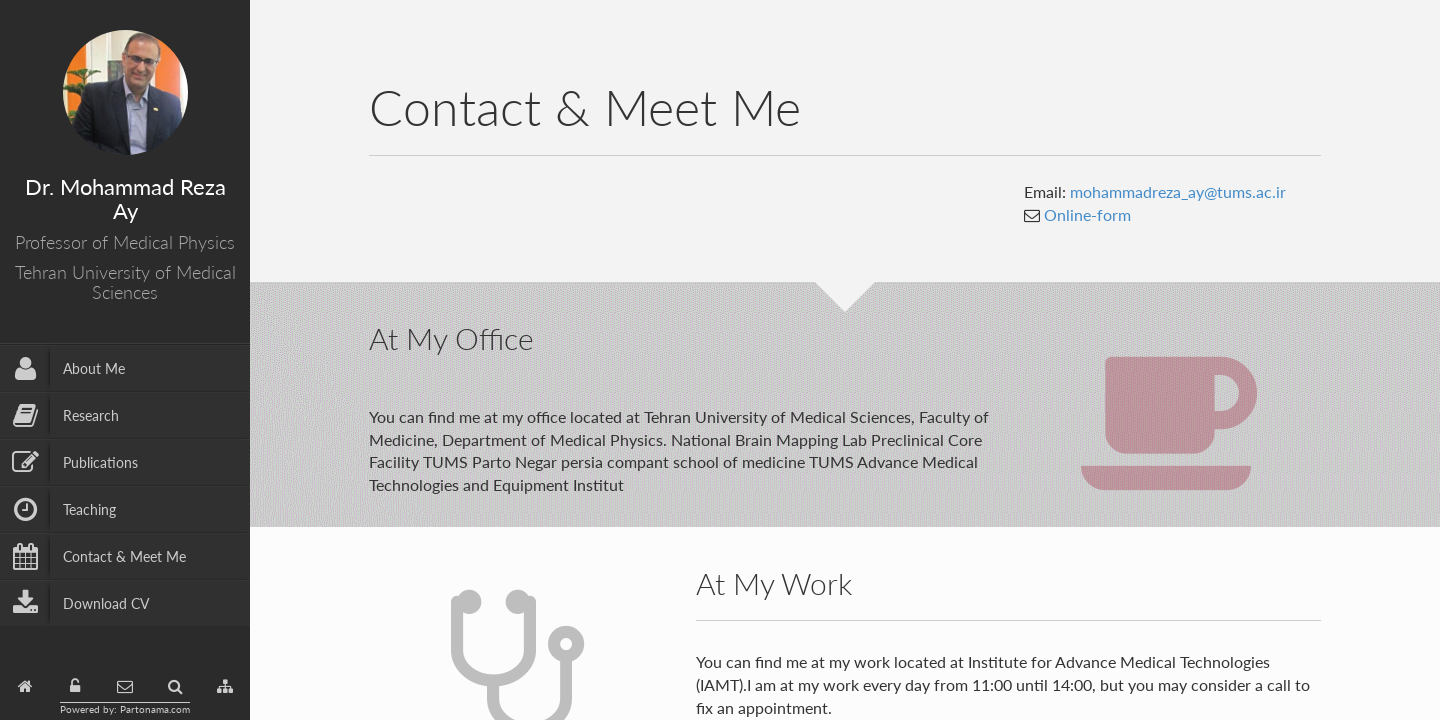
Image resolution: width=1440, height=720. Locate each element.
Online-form (1085, 214)
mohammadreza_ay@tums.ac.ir (1178, 191)
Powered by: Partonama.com (125, 709)
